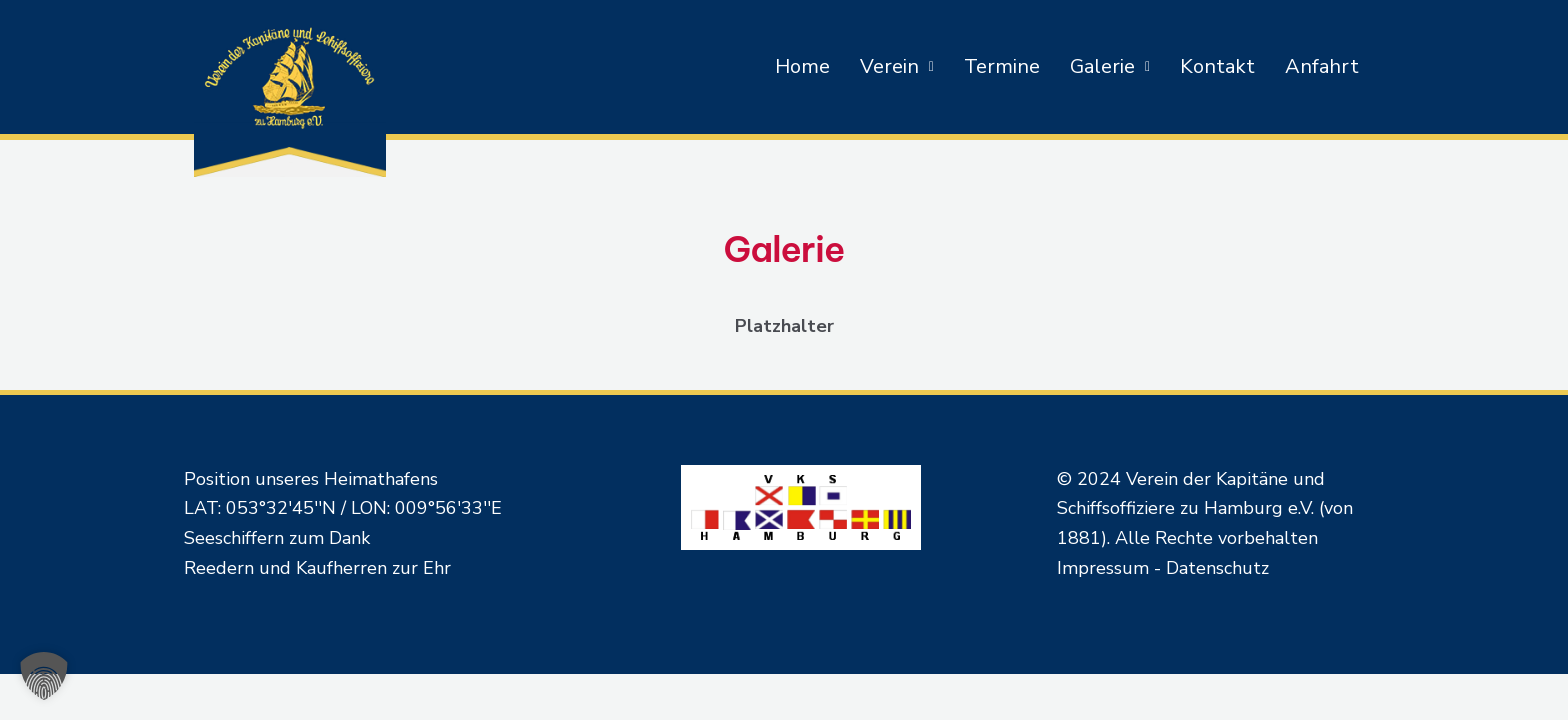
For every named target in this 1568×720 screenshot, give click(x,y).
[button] (897, 67)
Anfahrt (1322, 66)
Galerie (1110, 66)
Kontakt (1217, 66)
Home (802, 66)
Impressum (1103, 568)
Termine (1002, 66)
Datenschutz (1217, 568)
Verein (897, 66)
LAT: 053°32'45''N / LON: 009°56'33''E (343, 508)
